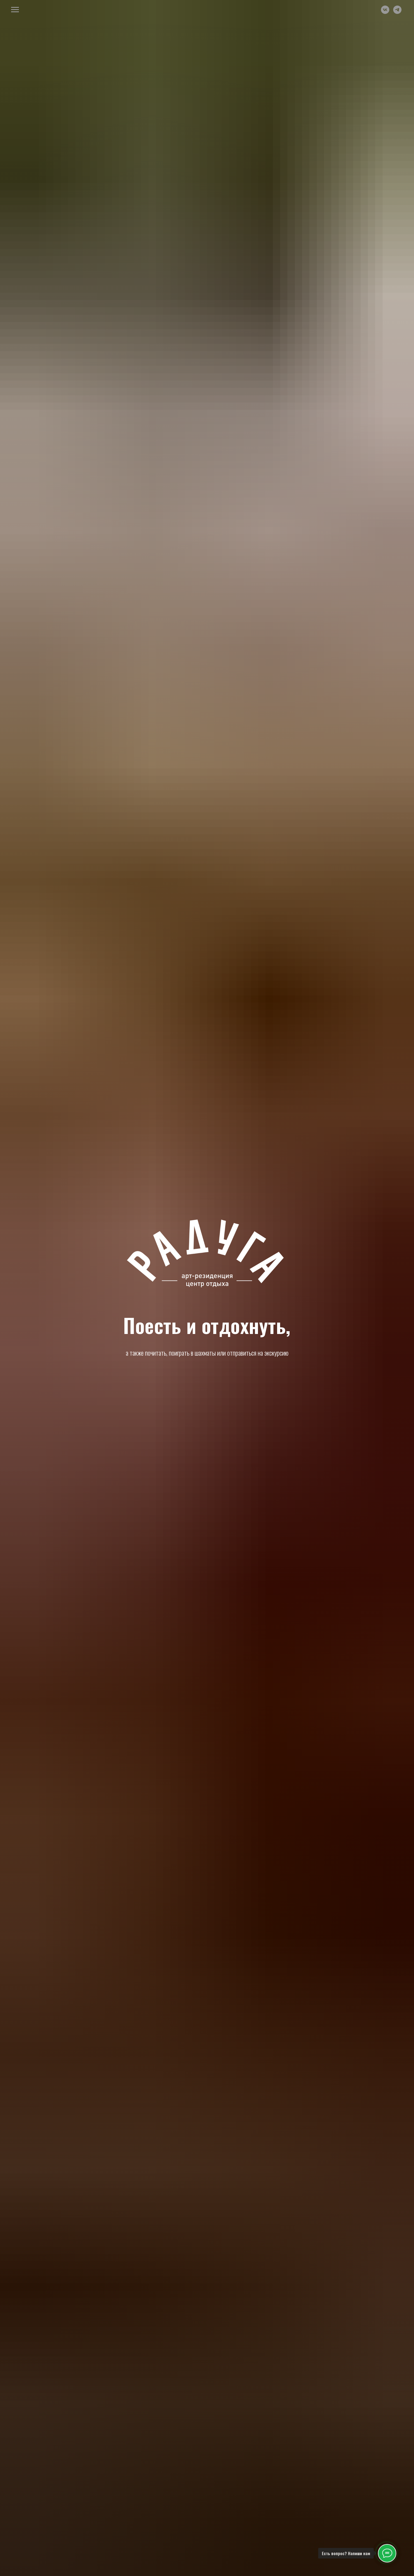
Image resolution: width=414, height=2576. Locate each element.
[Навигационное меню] (15, 10)
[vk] (385, 12)
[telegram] (397, 12)
